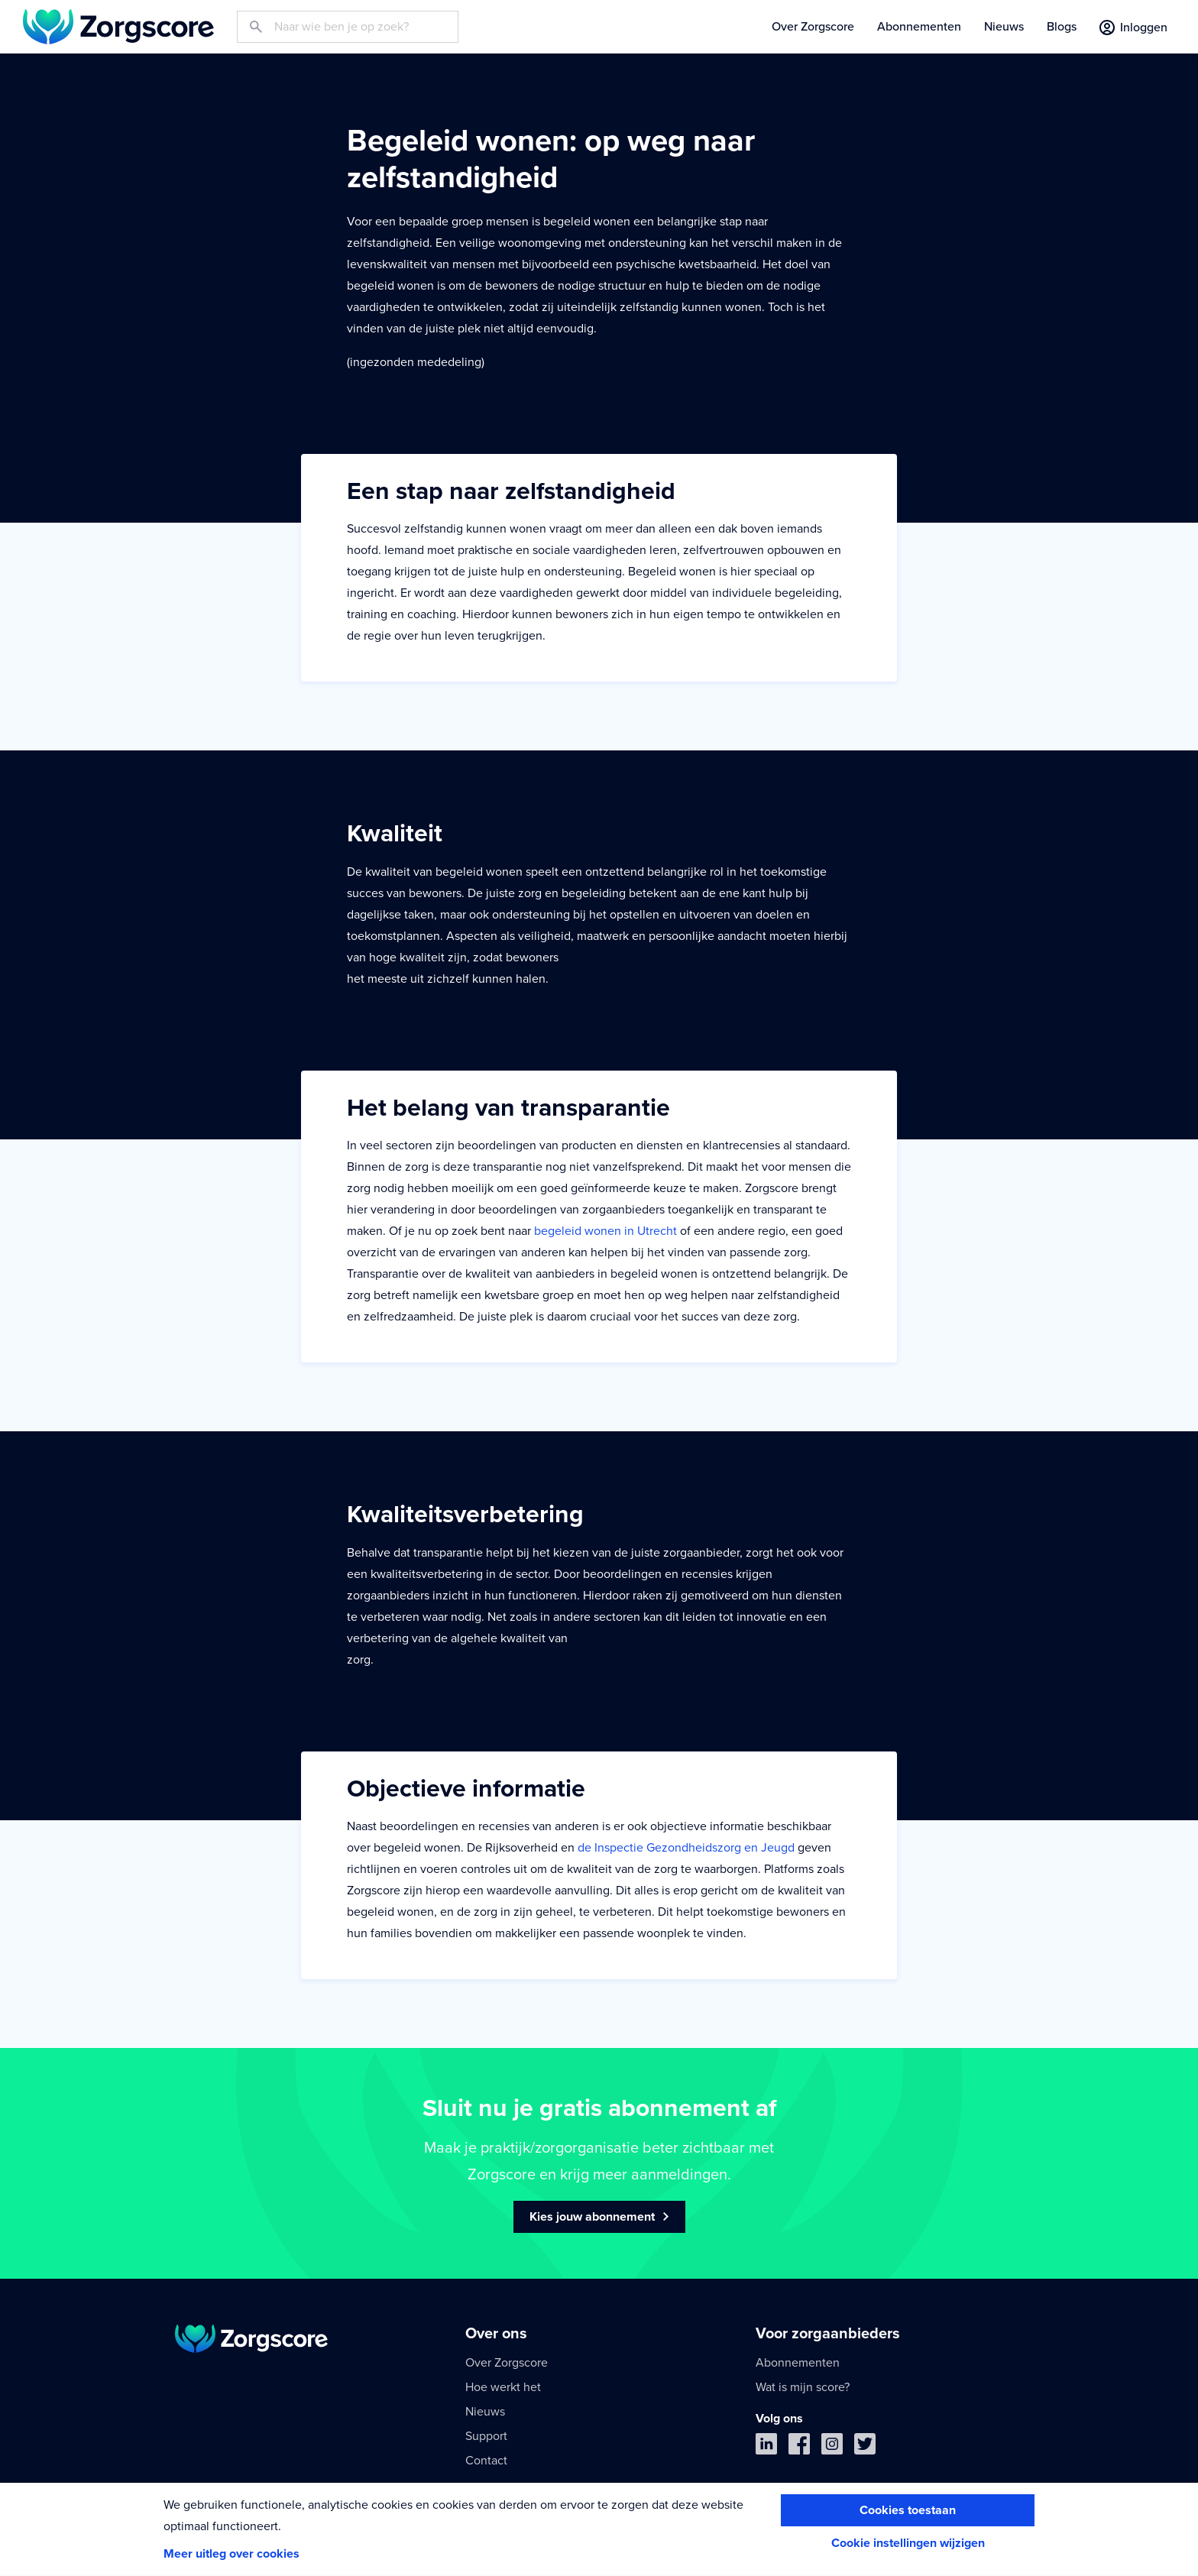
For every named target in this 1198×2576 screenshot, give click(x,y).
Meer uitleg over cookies (232, 2553)
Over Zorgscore (813, 26)
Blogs (1062, 26)
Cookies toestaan (908, 2510)
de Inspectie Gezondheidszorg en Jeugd (686, 1847)
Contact (486, 2460)
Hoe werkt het (503, 2387)
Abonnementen (919, 26)
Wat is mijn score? (803, 2387)
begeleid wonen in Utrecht (605, 1231)
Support (486, 2436)
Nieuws (1004, 26)
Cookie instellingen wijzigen (908, 2543)
